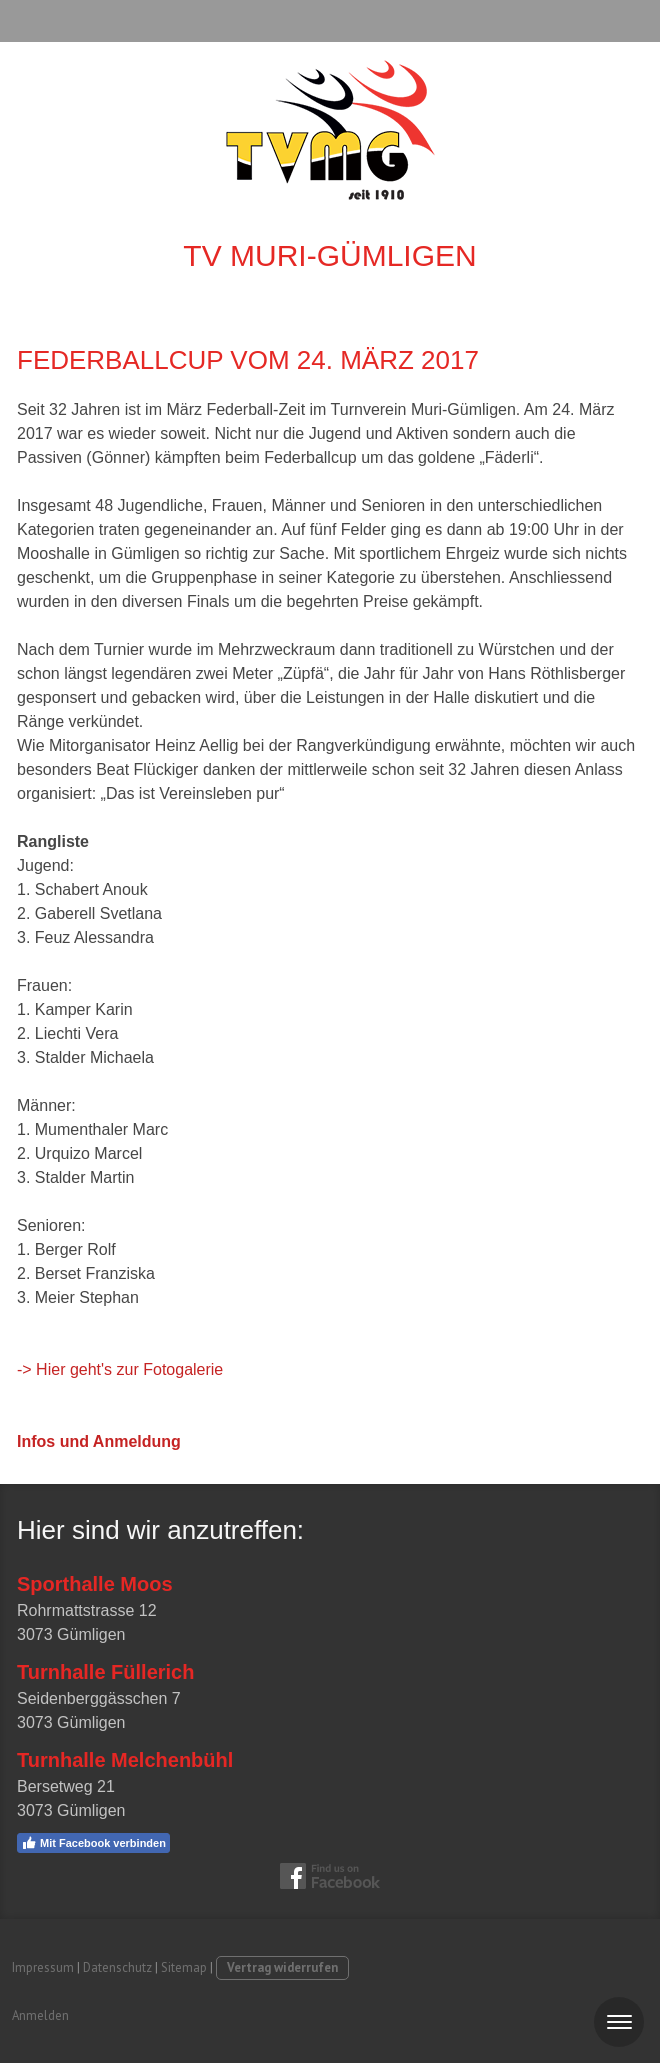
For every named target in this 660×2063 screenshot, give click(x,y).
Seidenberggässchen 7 (99, 1698)
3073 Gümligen (71, 1634)
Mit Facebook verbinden (93, 1843)
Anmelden (40, 2015)
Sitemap (184, 1967)
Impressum (43, 1967)
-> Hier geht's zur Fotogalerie (120, 1369)
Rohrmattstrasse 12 (87, 1610)
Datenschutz (117, 1967)
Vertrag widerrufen (282, 1967)
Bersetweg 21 (66, 1786)
